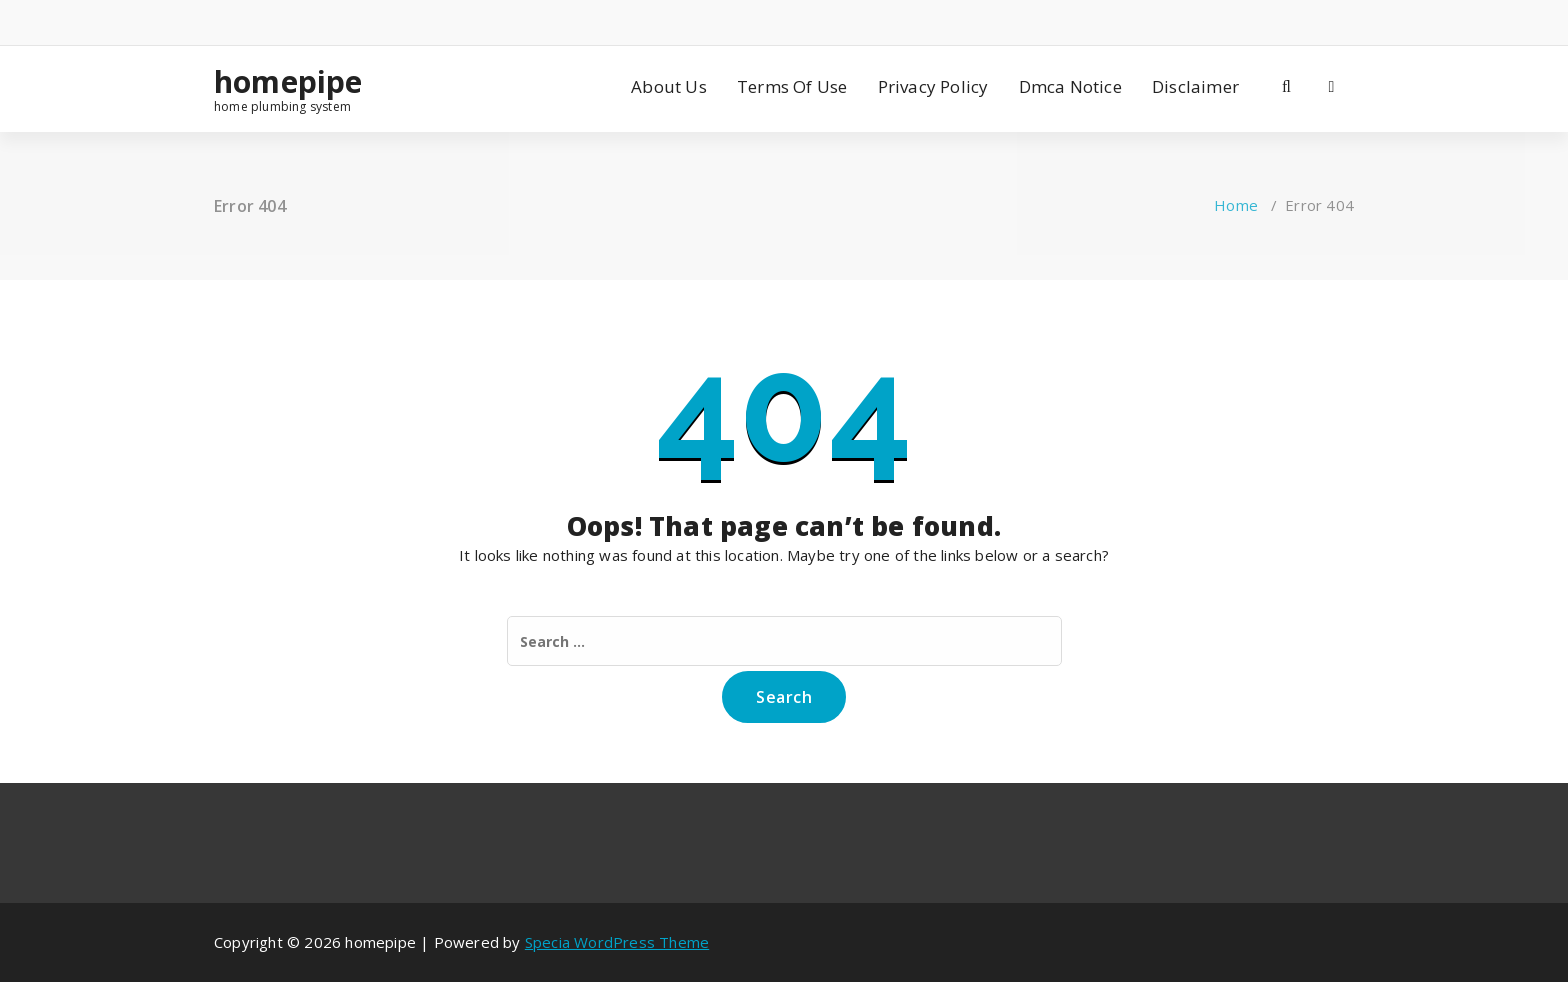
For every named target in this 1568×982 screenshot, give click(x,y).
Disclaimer (1195, 86)
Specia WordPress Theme (617, 942)
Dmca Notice (1070, 86)
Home (1236, 205)
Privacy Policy (933, 86)
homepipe (288, 82)
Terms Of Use (792, 86)
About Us (669, 86)
